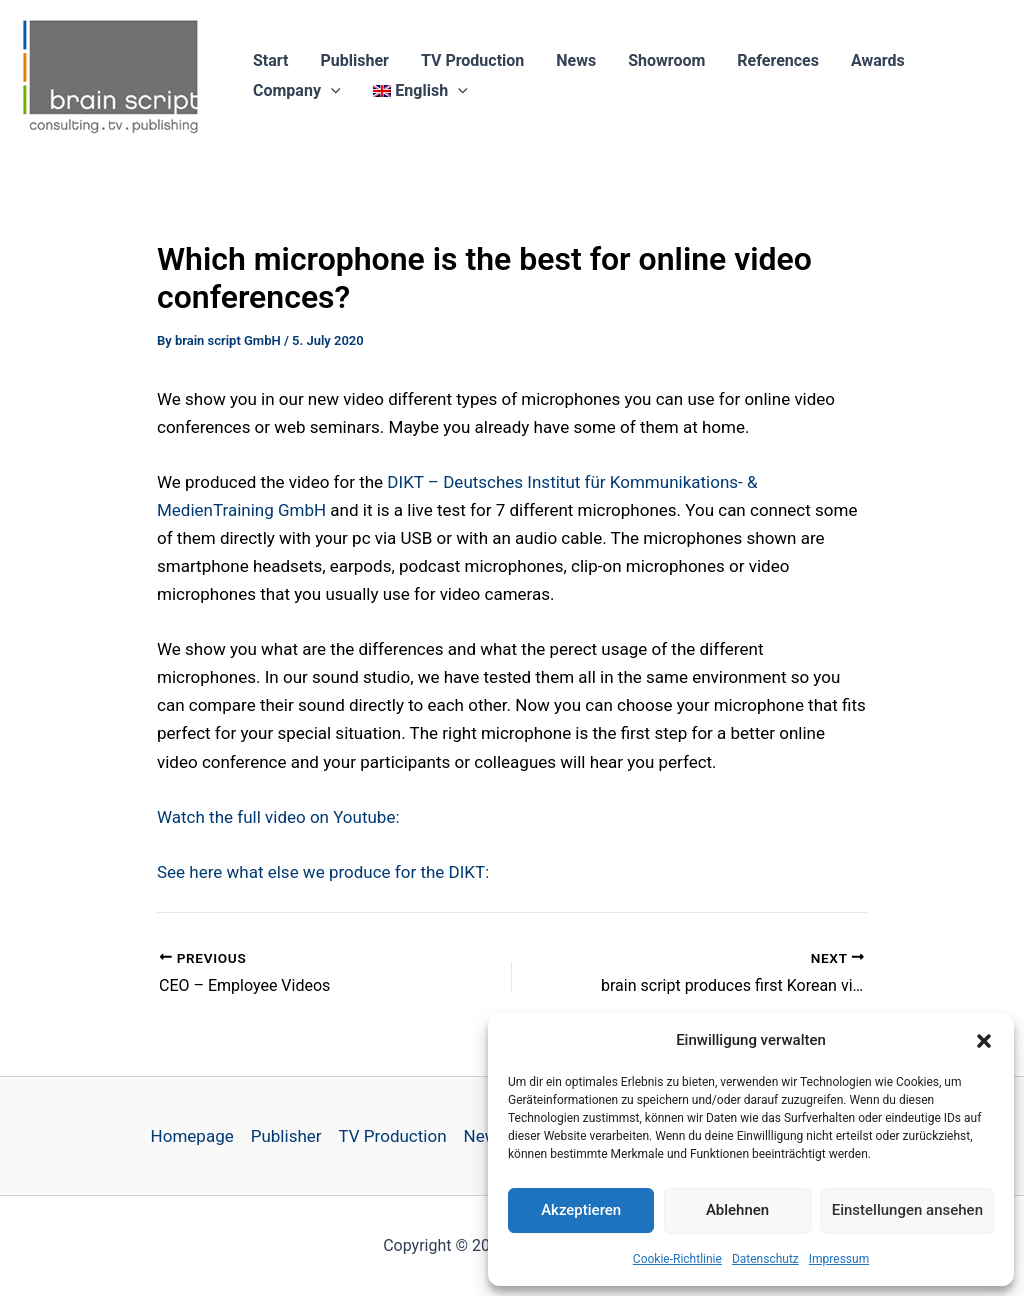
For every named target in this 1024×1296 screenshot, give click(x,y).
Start (271, 60)
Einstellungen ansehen (907, 1210)
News (576, 60)
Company (297, 91)
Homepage (192, 1136)
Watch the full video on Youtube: (278, 817)
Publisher (355, 60)
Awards (878, 60)
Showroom (666, 60)
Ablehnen (737, 1210)
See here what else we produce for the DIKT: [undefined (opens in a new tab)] (323, 872)
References (778, 60)
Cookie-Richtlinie (677, 1259)
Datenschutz (765, 1259)
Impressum (839, 1259)
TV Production (472, 60)
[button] (984, 1041)
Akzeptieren (581, 1210)
